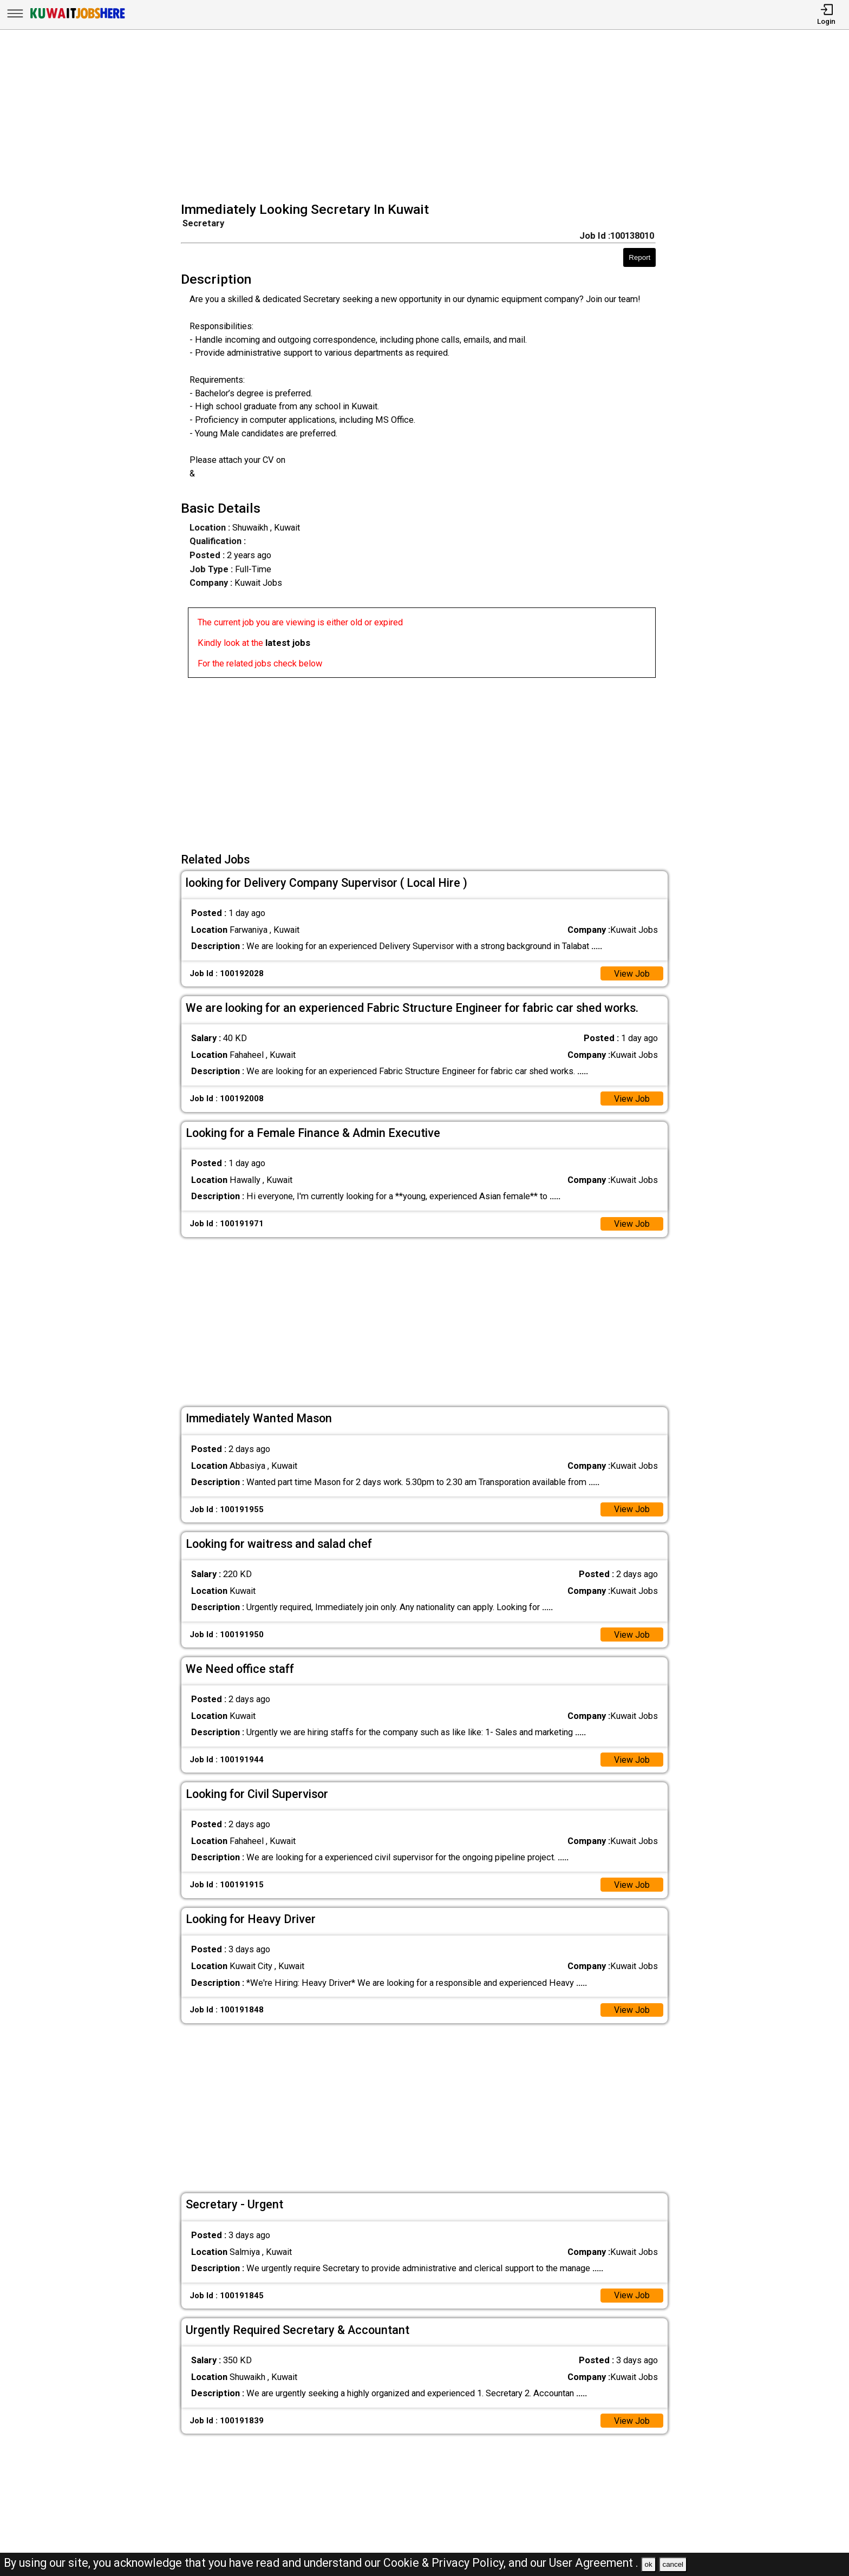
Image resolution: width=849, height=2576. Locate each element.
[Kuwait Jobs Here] (77, 18)
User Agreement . (593, 2563)
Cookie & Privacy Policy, (445, 2563)
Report (639, 257)
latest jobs (287, 643)
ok (648, 2564)
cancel (672, 2564)
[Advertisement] (428, 117)
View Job (631, 974)
